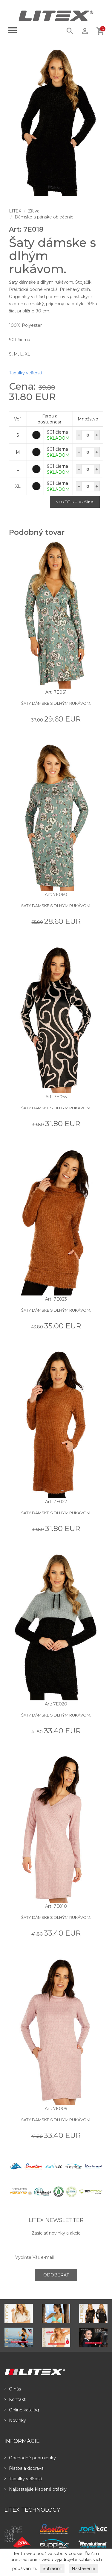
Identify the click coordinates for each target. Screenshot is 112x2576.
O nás (12, 2389)
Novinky (15, 2420)
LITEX (15, 211)
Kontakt (15, 2399)
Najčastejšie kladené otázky (35, 2489)
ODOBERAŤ (56, 2275)
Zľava (33, 211)
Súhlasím (52, 2568)
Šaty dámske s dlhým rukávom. (56, 703)
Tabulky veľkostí (25, 373)
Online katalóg (21, 2410)
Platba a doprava (24, 2468)
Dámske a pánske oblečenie (44, 217)
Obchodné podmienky (30, 2457)
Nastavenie (83, 2568)
